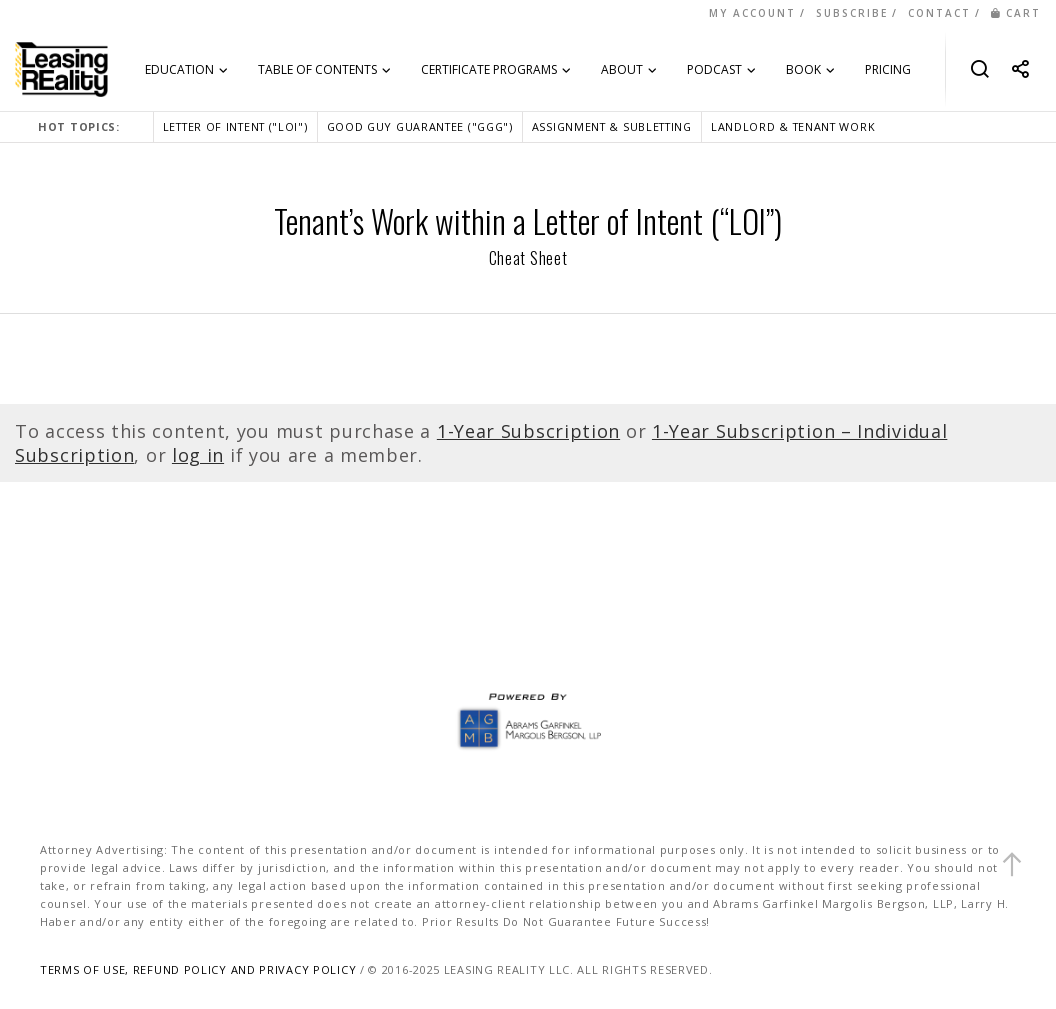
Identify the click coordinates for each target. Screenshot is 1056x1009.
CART (1016, 13)
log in (198, 455)
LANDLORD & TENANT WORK (793, 126)
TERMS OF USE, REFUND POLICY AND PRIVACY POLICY (198, 969)
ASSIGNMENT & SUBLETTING (612, 126)
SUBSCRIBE (852, 13)
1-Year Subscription (528, 431)
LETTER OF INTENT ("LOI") (235, 126)
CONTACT (939, 13)
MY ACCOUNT (752, 13)
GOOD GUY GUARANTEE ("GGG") (420, 126)
